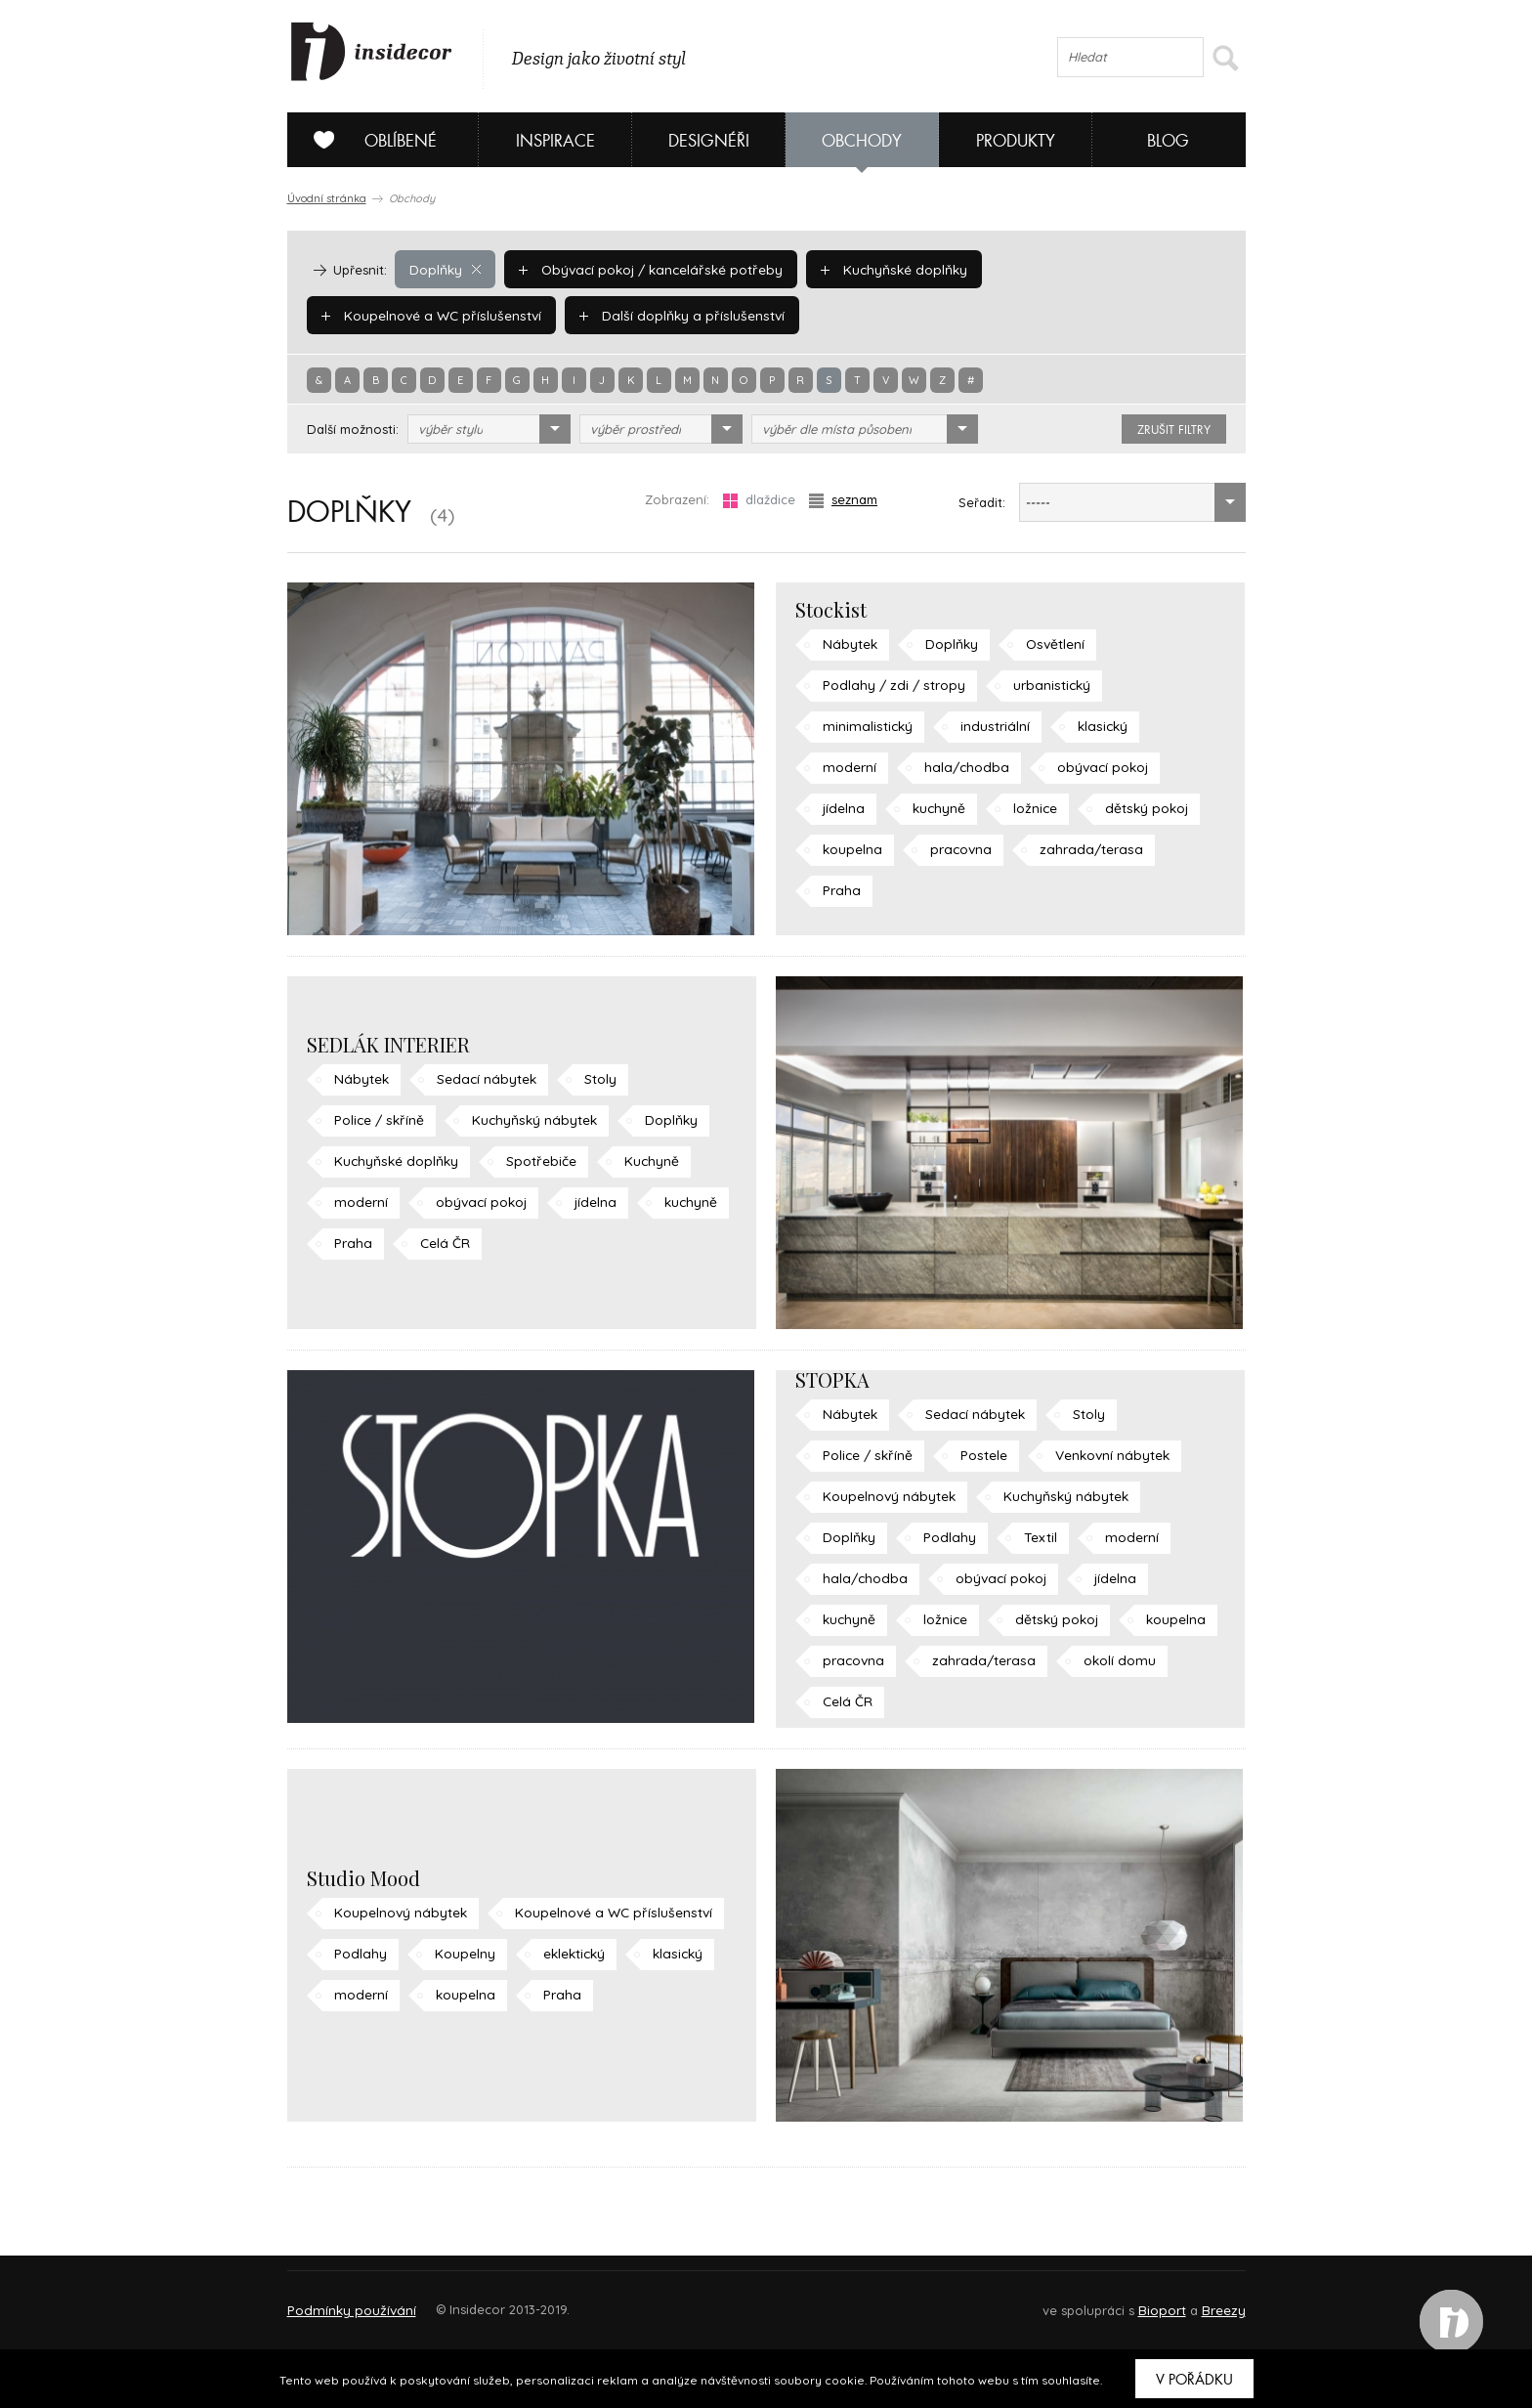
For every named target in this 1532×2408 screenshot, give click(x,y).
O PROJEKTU (344, 2301)
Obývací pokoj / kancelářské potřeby (645, 269)
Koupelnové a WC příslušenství (1095, 269)
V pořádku (1194, 2379)
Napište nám (467, 2301)
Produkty (1015, 141)
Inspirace (555, 141)
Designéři (708, 141)
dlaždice (759, 500)
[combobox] (489, 429)
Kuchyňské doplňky (881, 269)
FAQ (1213, 2301)
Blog (1168, 141)
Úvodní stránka (326, 198)
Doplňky (444, 269)
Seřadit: (981, 502)
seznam (843, 500)
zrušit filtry (1174, 430)
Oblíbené (368, 139)
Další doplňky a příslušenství (419, 314)
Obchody (862, 141)
